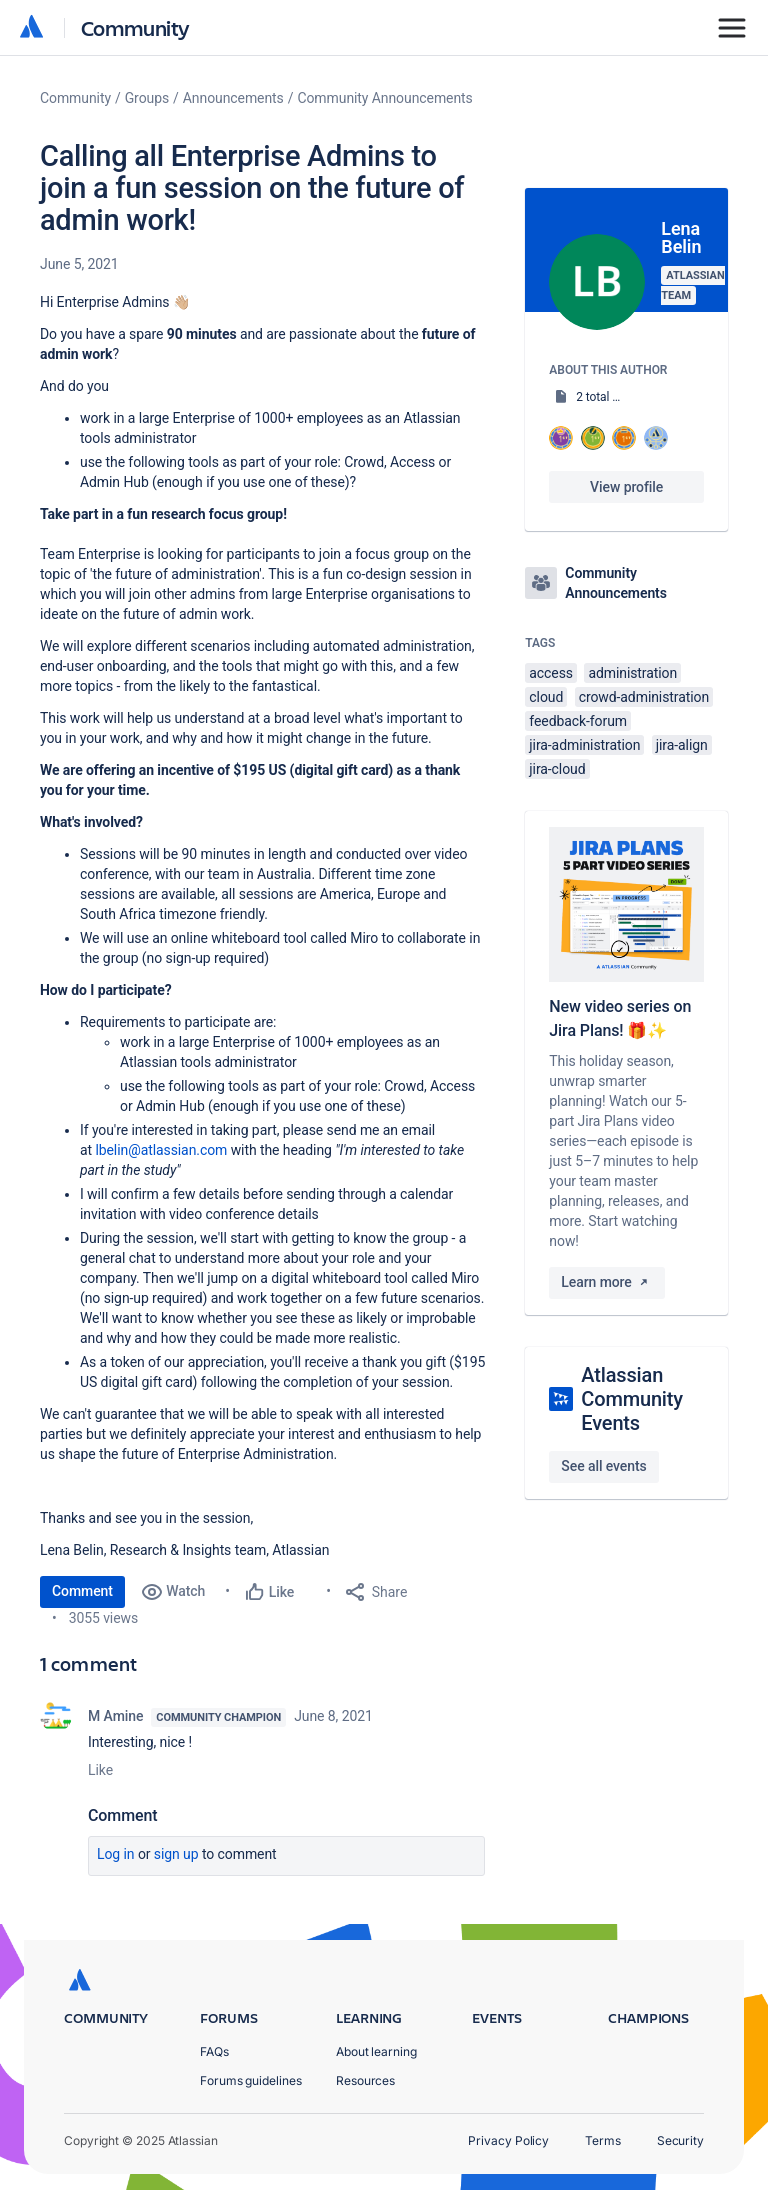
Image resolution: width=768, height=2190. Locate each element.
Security (680, 2140)
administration (632, 673)
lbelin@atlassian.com (161, 1150)
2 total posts (609, 397)
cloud (546, 697)
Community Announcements (384, 98)
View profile (626, 487)
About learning (376, 2051)
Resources (365, 2080)
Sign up (176, 1854)
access (551, 673)
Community (135, 27)
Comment (82, 1591)
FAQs (214, 2051)
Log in (116, 1854)
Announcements (233, 98)
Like (100, 1770)
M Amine (115, 1716)
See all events (603, 1466)
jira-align (682, 745)
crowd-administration (644, 697)
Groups (147, 98)
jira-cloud (557, 769)
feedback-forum (578, 721)
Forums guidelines (251, 2080)
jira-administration (584, 745)
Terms (603, 2140)
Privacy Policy (508, 2140)
